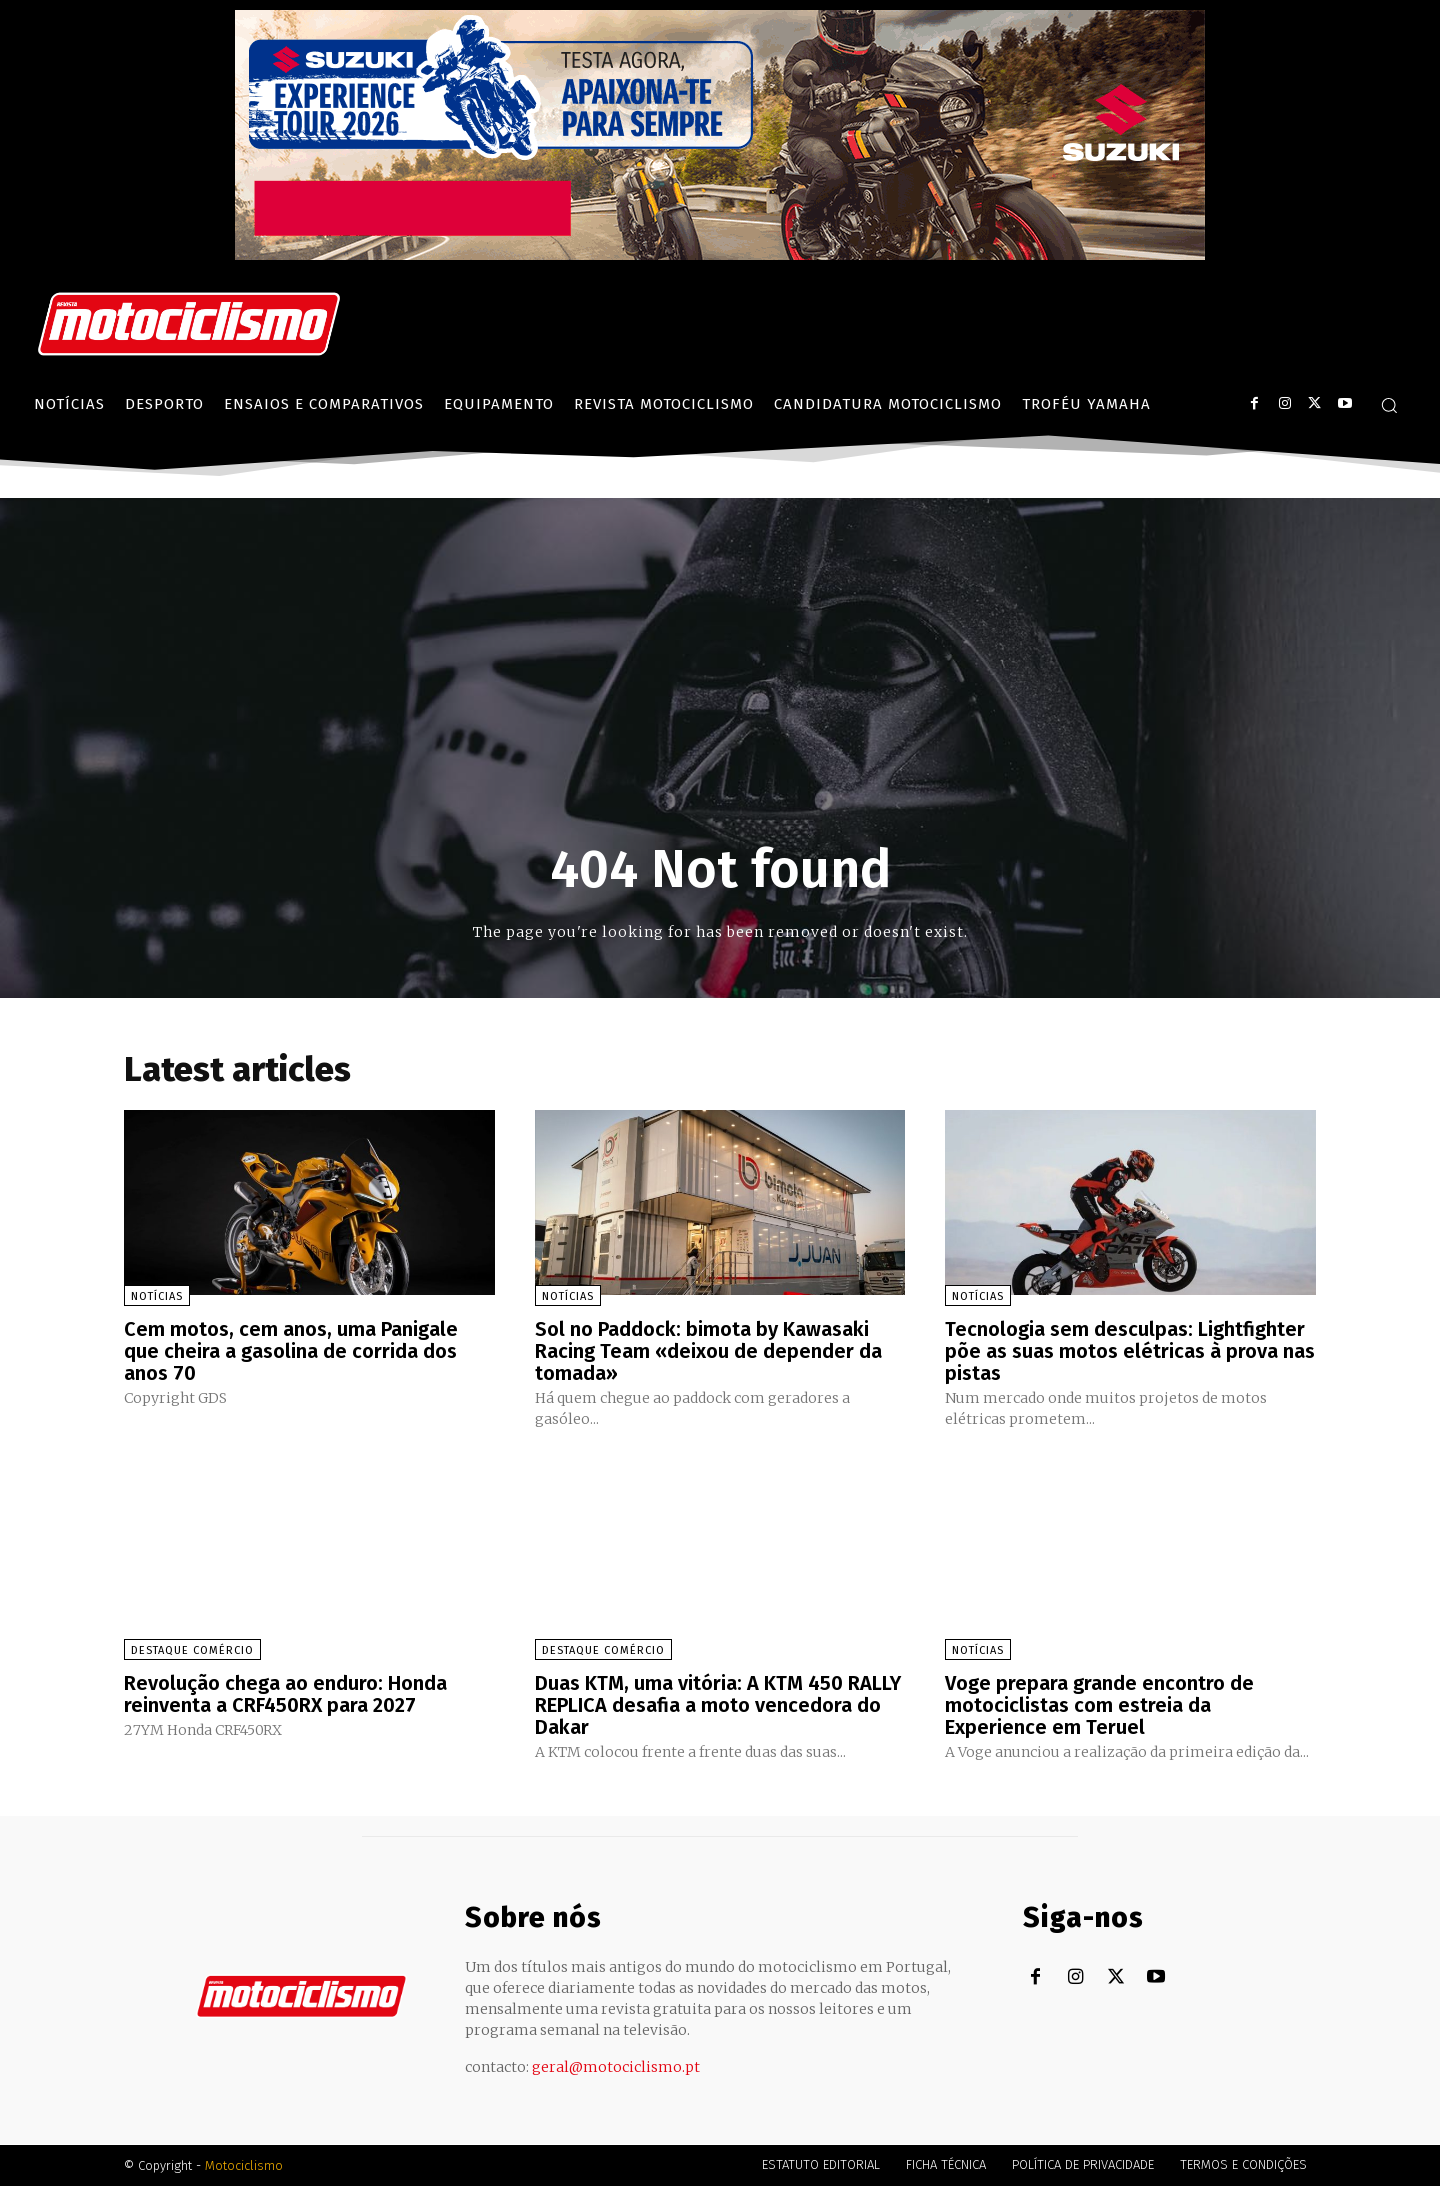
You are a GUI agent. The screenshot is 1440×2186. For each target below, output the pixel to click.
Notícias (157, 1296)
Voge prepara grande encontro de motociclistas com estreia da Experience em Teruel (1099, 1705)
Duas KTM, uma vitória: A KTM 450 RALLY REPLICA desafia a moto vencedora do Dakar (718, 1705)
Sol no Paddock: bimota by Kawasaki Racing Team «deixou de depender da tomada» (708, 1351)
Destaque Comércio (192, 1650)
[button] (1389, 405)
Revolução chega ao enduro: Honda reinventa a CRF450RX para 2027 (285, 1694)
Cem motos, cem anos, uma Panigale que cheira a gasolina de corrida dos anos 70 (291, 1351)
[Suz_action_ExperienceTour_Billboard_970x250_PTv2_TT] (720, 254)
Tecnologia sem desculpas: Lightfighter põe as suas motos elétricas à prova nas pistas (1130, 1351)
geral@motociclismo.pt (616, 2067)
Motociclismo (244, 2165)
